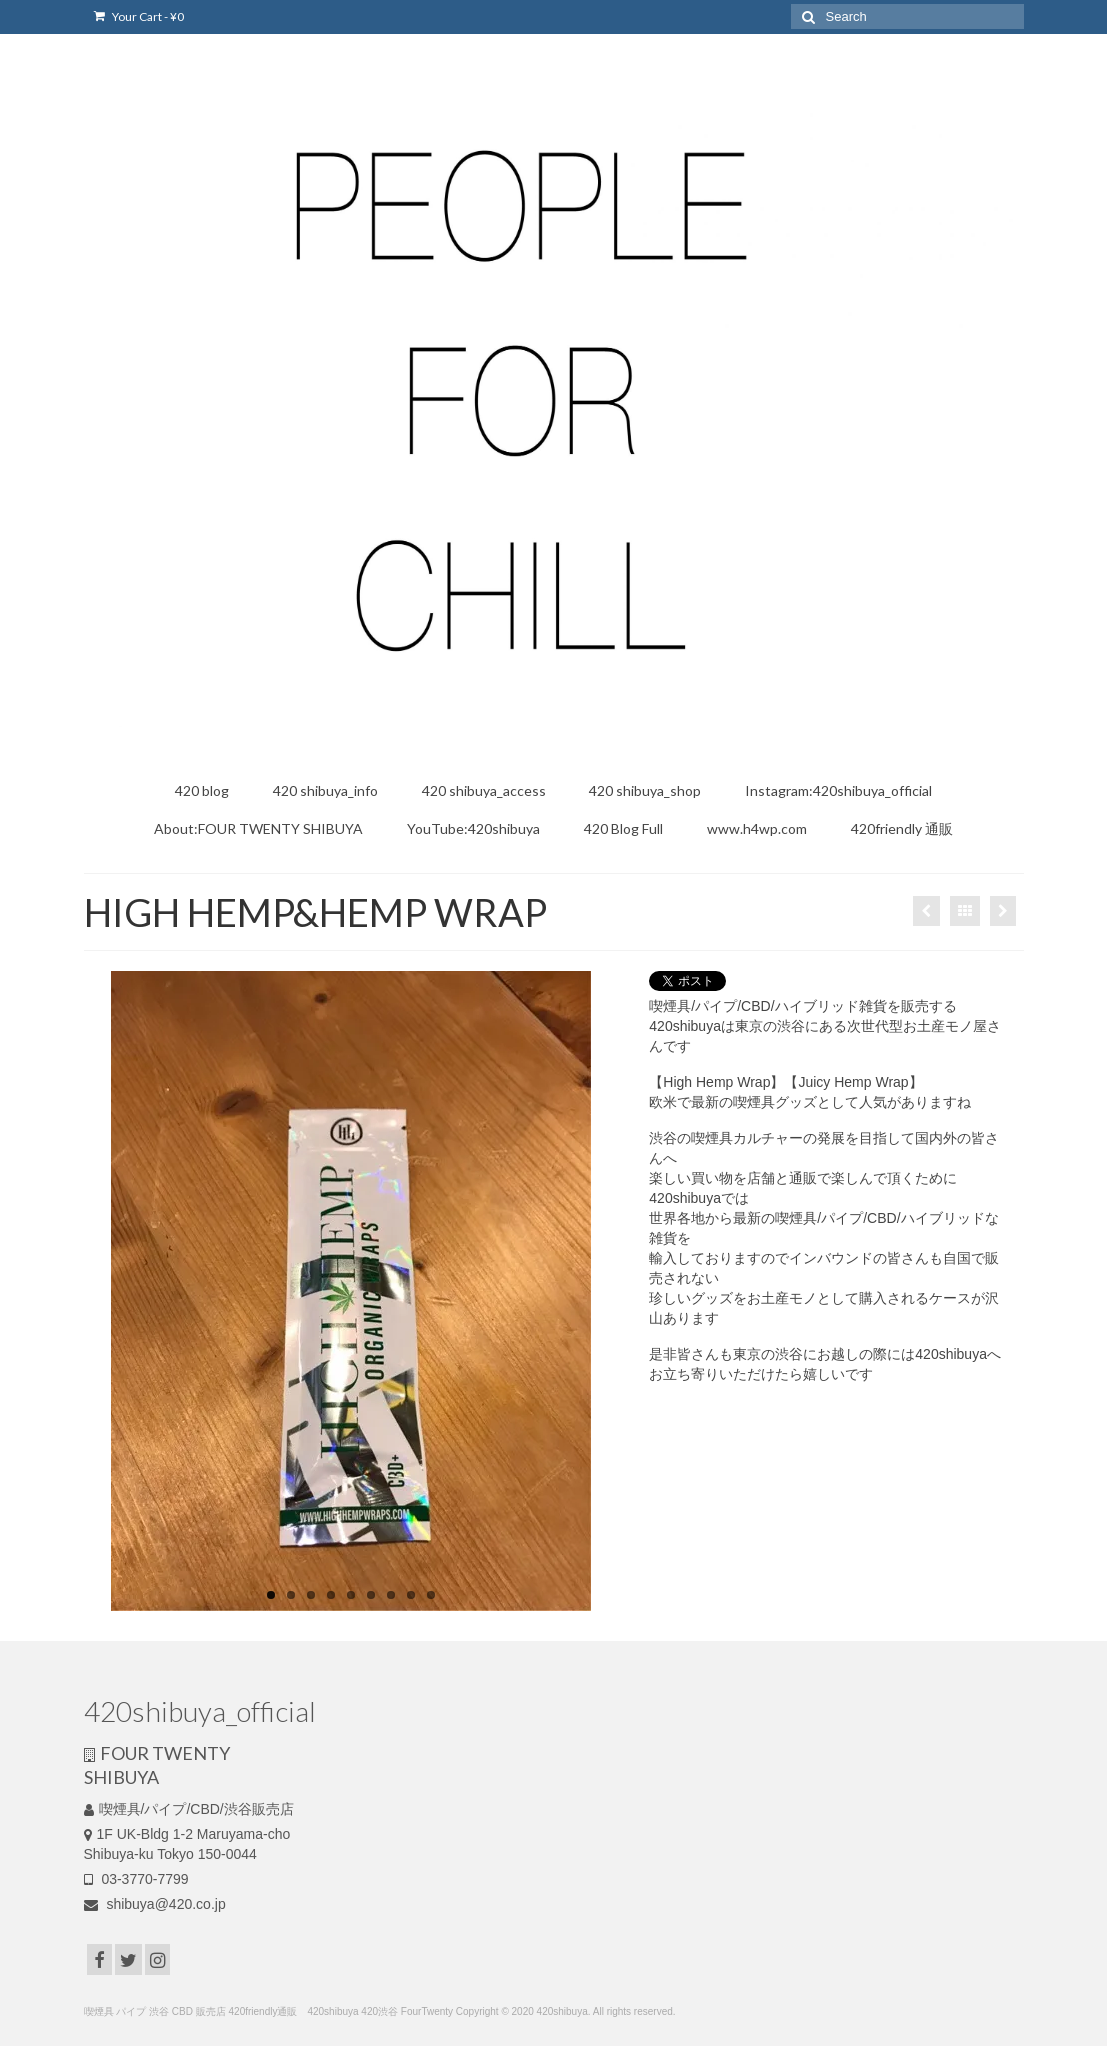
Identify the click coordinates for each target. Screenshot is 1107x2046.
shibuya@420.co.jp (155, 1904)
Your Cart (139, 16)
